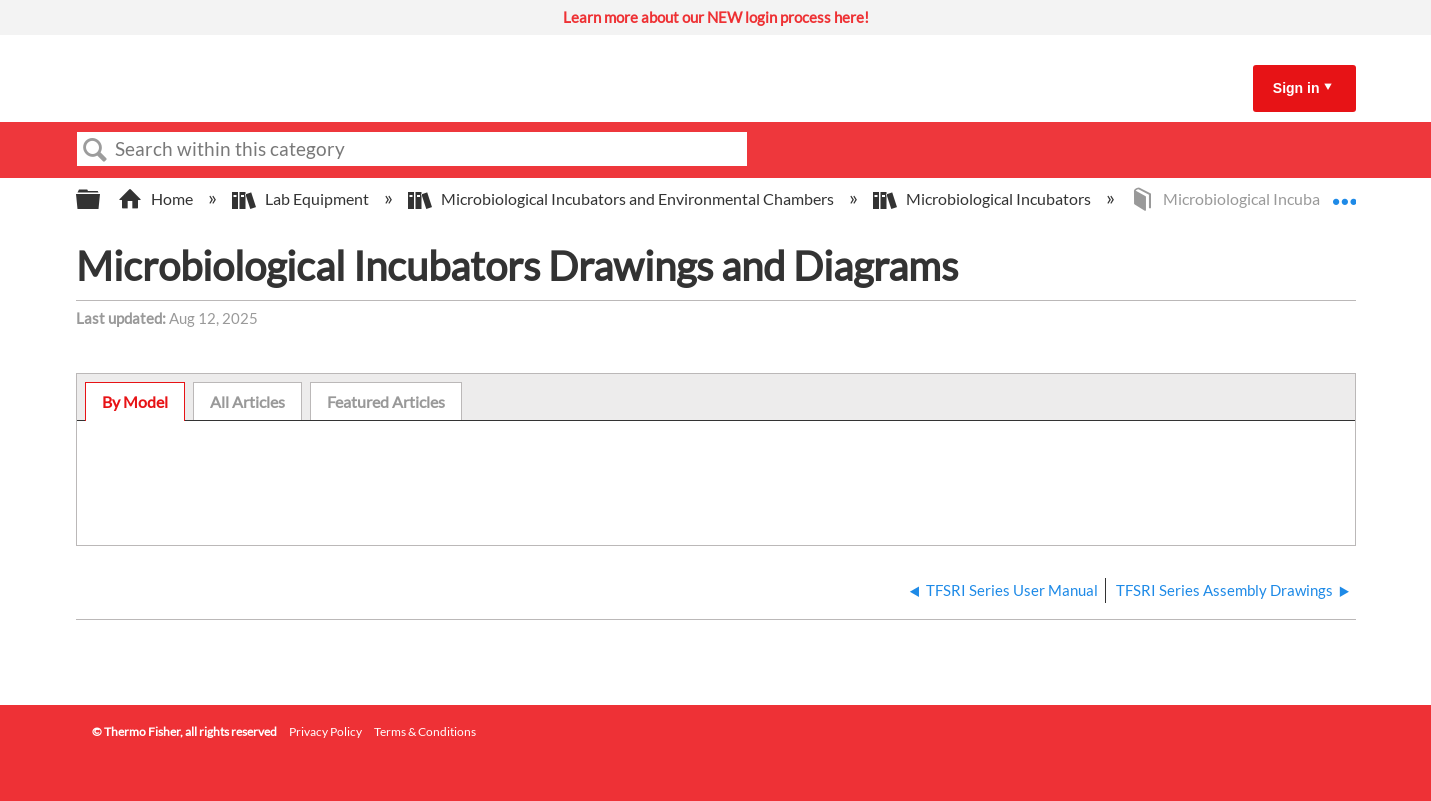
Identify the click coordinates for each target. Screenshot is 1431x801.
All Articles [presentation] (247, 401)
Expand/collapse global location (1344, 193)
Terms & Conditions (425, 731)
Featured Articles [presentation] (386, 401)
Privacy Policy (325, 731)
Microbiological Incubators (983, 198)
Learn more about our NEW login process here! (716, 17)
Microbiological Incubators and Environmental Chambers (622, 198)
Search (96, 150)
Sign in (1296, 88)
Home (157, 198)
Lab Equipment (302, 198)
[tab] (135, 402)
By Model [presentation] (135, 401)
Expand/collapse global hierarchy (101, 199)
